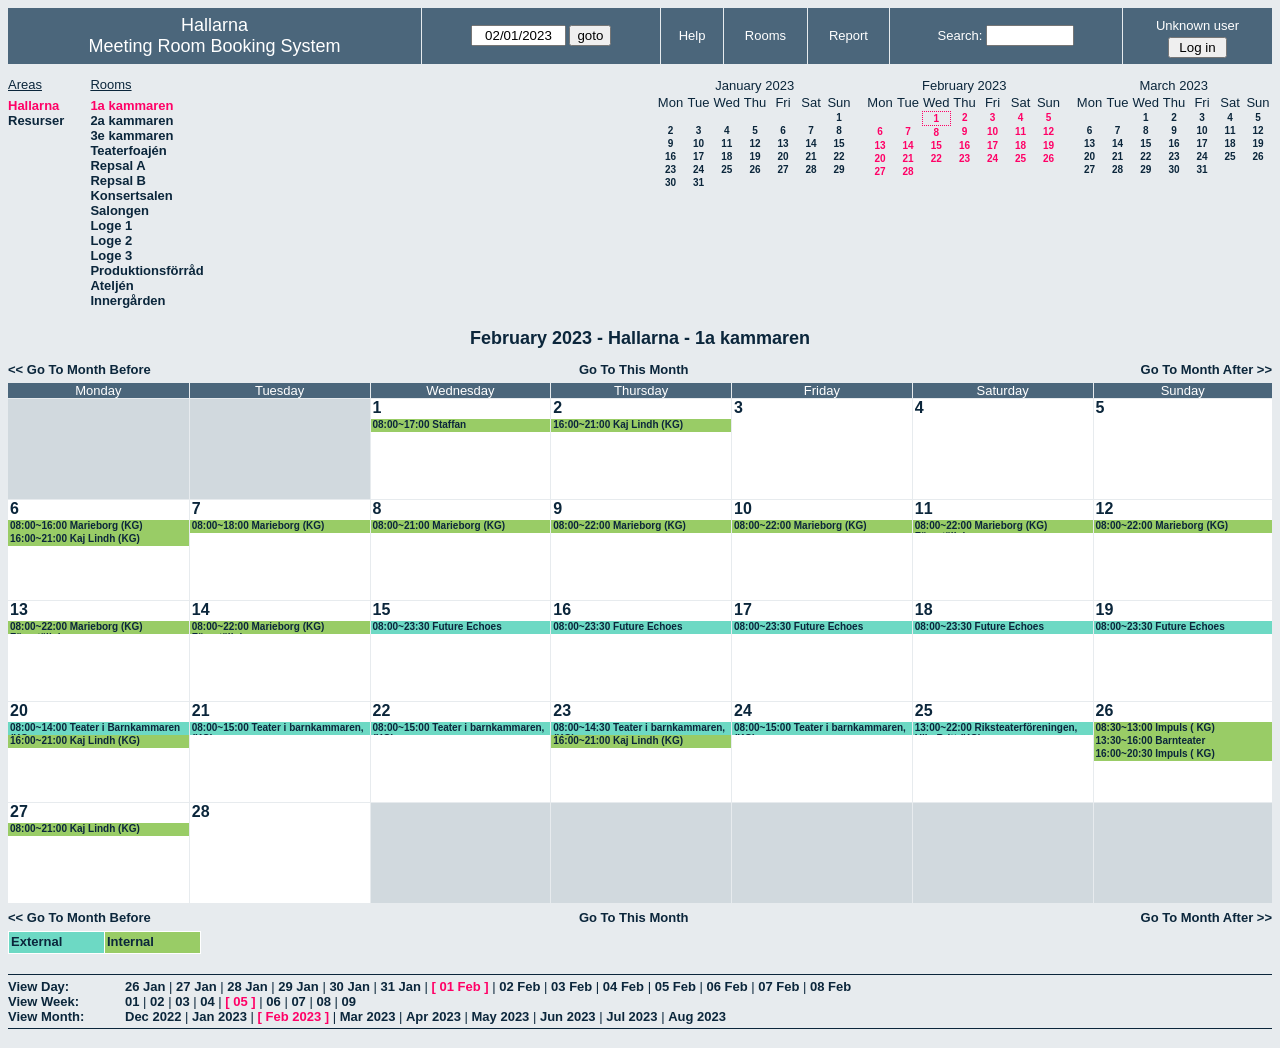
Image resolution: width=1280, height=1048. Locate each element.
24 (698, 169)
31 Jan (400, 986)
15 (838, 143)
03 (182, 1001)
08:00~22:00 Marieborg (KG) (619, 525)
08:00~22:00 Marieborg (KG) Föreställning (981, 526)
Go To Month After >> (1206, 369)
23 (670, 169)
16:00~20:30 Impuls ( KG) (1155, 753)
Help (692, 35)
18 (726, 156)
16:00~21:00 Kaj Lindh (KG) (618, 424)
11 (726, 143)
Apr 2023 (433, 1016)
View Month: (46, 1016)
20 (782, 156)
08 (323, 1001)
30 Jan (349, 986)
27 (782, 169)
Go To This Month (634, 369)
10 (698, 143)
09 (349, 1001)
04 (207, 1001)
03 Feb (571, 986)
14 (810, 143)
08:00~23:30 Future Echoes (437, 626)
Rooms (765, 35)
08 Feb (830, 986)
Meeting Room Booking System (214, 46)
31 (698, 182)
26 (754, 169)
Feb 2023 (294, 1016)
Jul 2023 (631, 1016)
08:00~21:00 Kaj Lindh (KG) (75, 828)
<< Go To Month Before (79, 369)
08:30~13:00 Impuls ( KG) (1155, 727)
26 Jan (145, 986)
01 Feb (460, 986)
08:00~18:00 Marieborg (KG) (258, 525)
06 (273, 1001)
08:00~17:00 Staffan (420, 424)
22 (838, 156)
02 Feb (519, 986)
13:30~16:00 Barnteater (1151, 740)
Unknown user (1197, 25)
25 (726, 169)
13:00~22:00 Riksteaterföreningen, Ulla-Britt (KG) (996, 728)
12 (754, 143)
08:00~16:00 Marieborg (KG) (76, 525)
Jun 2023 (568, 1016)
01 (132, 1001)
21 (810, 156)
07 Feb (778, 986)
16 (670, 156)
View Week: (43, 1001)
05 (240, 1001)
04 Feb (623, 986)
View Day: (38, 986)
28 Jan (247, 986)
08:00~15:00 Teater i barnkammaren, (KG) (278, 728)
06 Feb (726, 986)
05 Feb (675, 986)
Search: (960, 35)
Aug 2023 (697, 1016)
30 (670, 182)
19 (754, 156)
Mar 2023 (368, 1016)
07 (298, 1001)
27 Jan (196, 986)
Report (848, 35)
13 (782, 143)
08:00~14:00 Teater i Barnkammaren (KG (95, 728)
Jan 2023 (219, 1016)
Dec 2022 (153, 1016)
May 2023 (501, 1016)
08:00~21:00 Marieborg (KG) (439, 525)
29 (838, 169)
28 (810, 169)
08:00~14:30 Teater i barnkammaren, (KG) (639, 728)
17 (698, 156)
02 (157, 1001)
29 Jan (298, 986)
